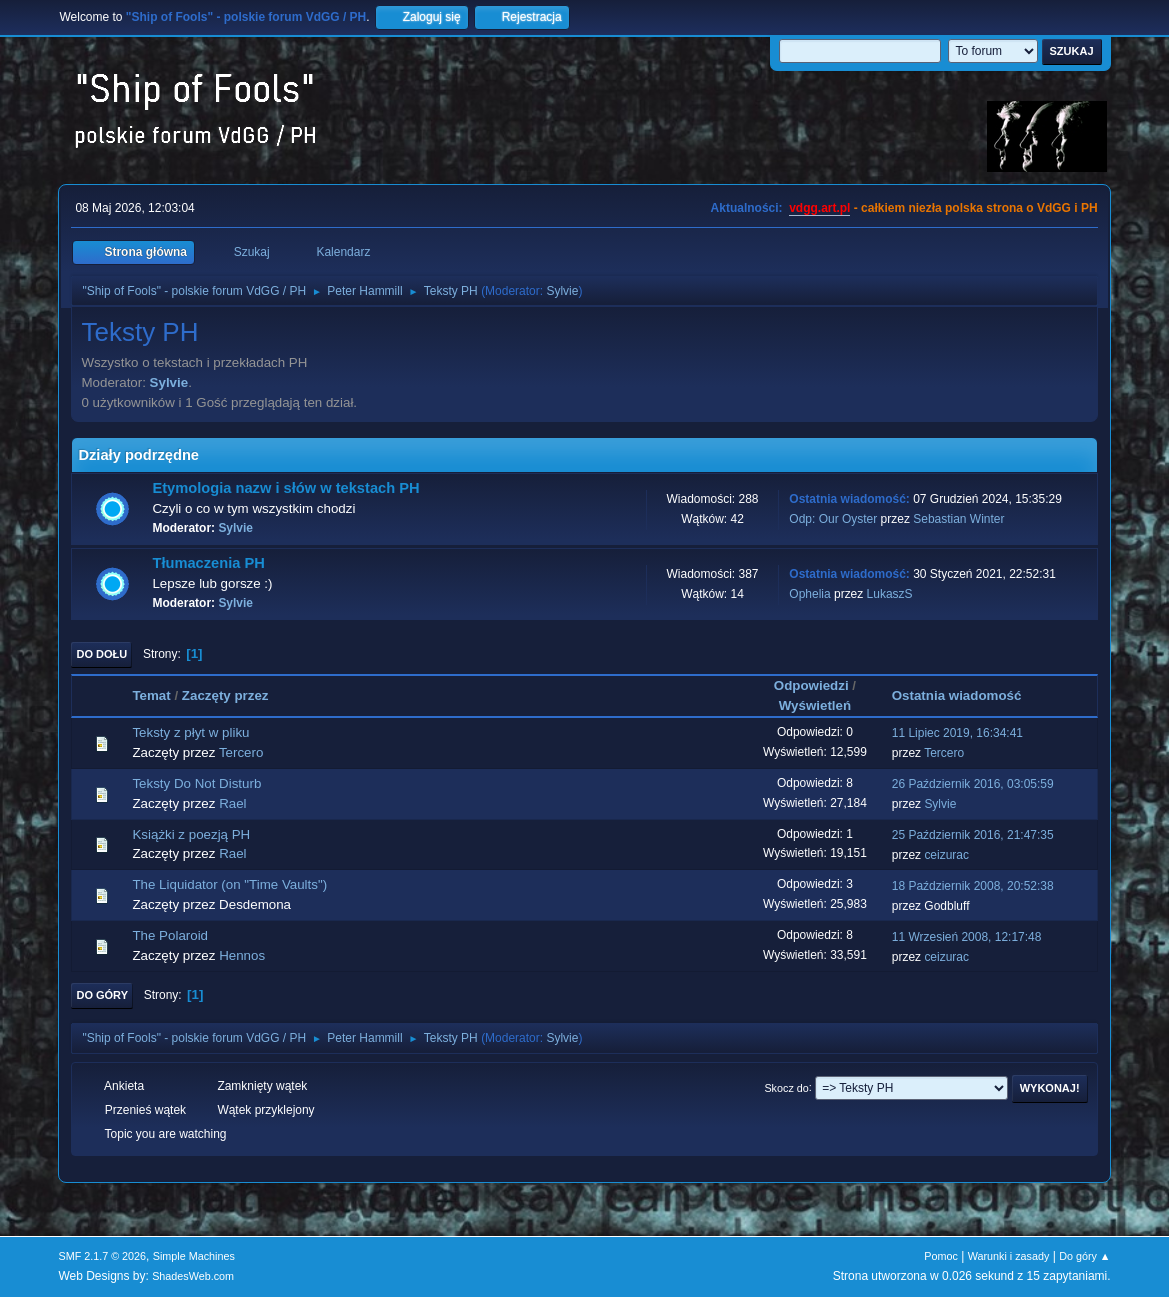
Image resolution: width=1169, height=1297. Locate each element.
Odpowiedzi (811, 685)
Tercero (241, 752)
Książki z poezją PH (191, 834)
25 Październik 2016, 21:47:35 (973, 835)
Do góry (102, 995)
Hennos (242, 955)
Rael (232, 803)
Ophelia (809, 594)
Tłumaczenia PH (208, 563)
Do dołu (101, 654)
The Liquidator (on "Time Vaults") (229, 884)
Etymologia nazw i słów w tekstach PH (285, 488)
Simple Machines (194, 1256)
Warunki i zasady (1009, 1256)
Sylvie (562, 291)
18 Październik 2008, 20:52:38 (973, 886)
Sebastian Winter (958, 519)
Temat (151, 695)
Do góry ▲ (1084, 1256)
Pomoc (941, 1256)
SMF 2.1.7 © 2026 (102, 1256)
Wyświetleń (815, 705)
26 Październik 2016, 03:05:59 (973, 784)
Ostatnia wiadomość (966, 695)
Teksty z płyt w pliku (190, 732)
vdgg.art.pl (819, 208)
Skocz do (786, 1087)
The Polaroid (170, 935)
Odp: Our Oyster (834, 519)
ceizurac (946, 855)
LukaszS (890, 594)
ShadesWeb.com (193, 1276)
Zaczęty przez (225, 695)
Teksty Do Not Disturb (196, 783)
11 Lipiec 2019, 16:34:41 (957, 733)
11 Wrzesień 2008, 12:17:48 (967, 937)
